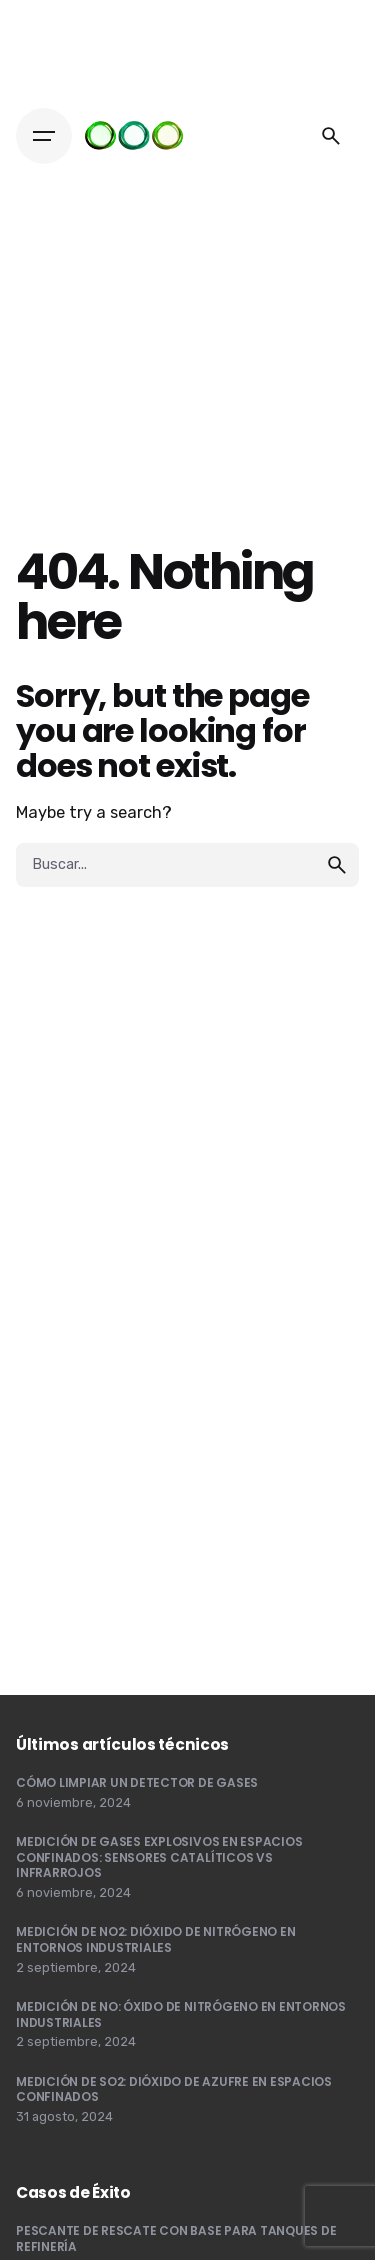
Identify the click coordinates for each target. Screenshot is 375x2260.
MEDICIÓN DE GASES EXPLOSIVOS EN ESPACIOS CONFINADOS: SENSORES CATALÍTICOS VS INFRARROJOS (159, 1857)
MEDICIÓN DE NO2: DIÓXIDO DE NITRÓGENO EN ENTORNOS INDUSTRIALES (155, 1939)
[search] (337, 865)
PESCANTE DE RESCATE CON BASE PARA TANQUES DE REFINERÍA (176, 2238)
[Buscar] (331, 136)
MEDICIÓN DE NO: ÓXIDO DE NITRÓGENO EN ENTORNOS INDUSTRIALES (181, 2014)
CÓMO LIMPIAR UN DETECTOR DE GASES (137, 1782)
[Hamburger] (44, 136)
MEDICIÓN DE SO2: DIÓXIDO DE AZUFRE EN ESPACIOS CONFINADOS (174, 2089)
